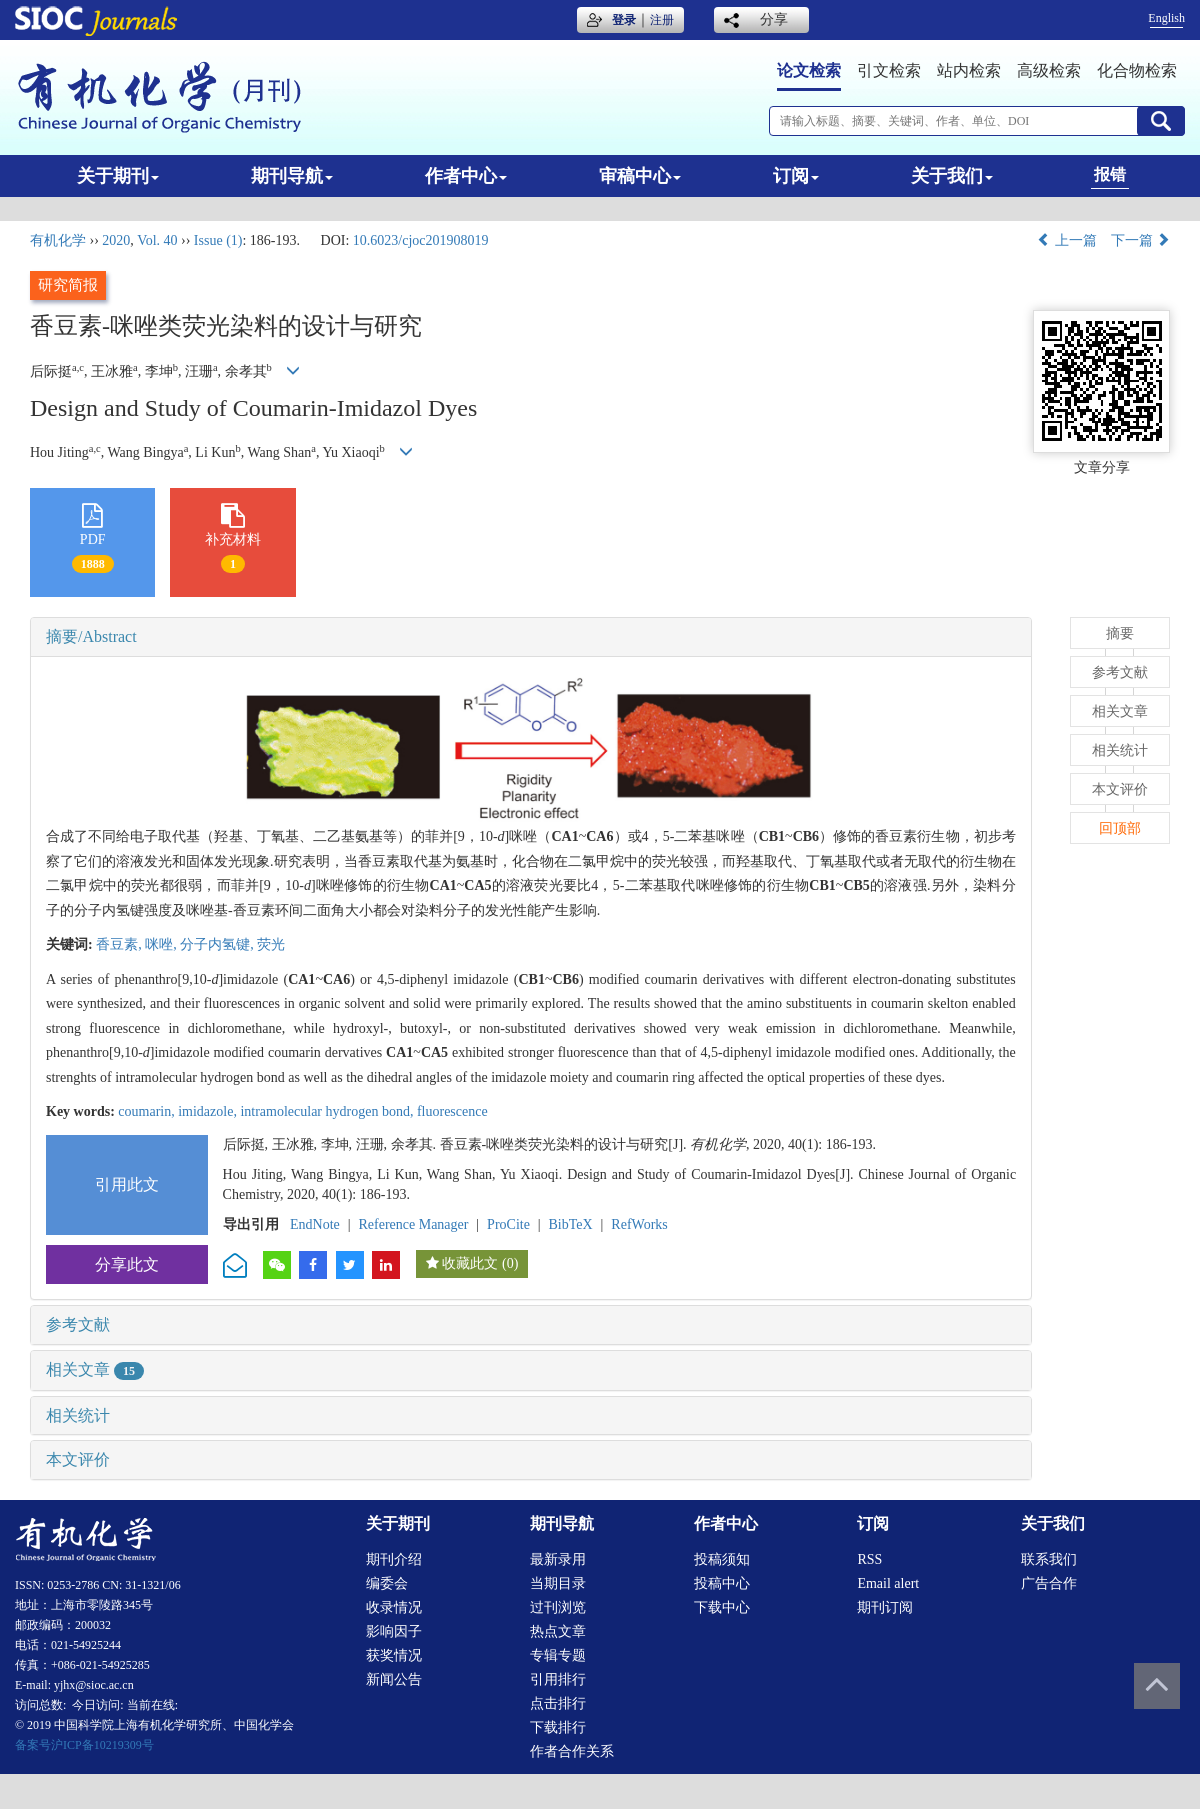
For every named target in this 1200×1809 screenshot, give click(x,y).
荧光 (271, 944)
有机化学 (58, 240)
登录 (624, 20)
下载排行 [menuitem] (558, 1727)
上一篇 (1067, 240)
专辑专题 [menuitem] (558, 1655)
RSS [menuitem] (869, 1559)
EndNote (315, 1224)
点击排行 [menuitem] (558, 1703)
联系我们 (1049, 1559)
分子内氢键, (218, 944)
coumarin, (148, 1111)
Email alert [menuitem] (888, 1583)
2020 (116, 240)
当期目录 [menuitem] (558, 1583)
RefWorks (639, 1224)
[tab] (531, 637)
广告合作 (1049, 1583)
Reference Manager (413, 1224)
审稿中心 (640, 176)
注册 (662, 20)
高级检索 (1049, 70)
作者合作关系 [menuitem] (572, 1751)
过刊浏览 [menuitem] (558, 1607)
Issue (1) (218, 240)
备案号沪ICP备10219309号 (84, 1745)
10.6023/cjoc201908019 (421, 240)
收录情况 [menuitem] (394, 1607)
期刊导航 (292, 176)
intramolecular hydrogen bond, (328, 1111)
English (1166, 18)
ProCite (508, 1224)
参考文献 (78, 1324)
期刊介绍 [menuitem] (394, 1559)
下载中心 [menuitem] (722, 1607)
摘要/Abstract (91, 636)
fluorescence (452, 1111)
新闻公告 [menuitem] (394, 1679)
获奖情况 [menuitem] (394, 1655)
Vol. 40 (157, 240)
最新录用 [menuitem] (558, 1559)
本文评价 (78, 1459)
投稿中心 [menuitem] (722, 1583)
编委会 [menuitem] (387, 1583)
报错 (1110, 174)
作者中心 (466, 176)
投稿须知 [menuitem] (722, 1559)
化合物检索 (1137, 70)
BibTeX (571, 1224)
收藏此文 (470, 1263)
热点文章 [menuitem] (558, 1631)
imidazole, (209, 1111)
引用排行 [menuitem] (558, 1679)
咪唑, (162, 944)
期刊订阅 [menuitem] (885, 1607)
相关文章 (95, 1369)
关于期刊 (118, 176)
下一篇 (1141, 240)
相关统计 (78, 1415)
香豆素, (120, 944)
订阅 (796, 176)
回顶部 (1120, 828)
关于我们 (952, 176)
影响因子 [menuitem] (394, 1631)
